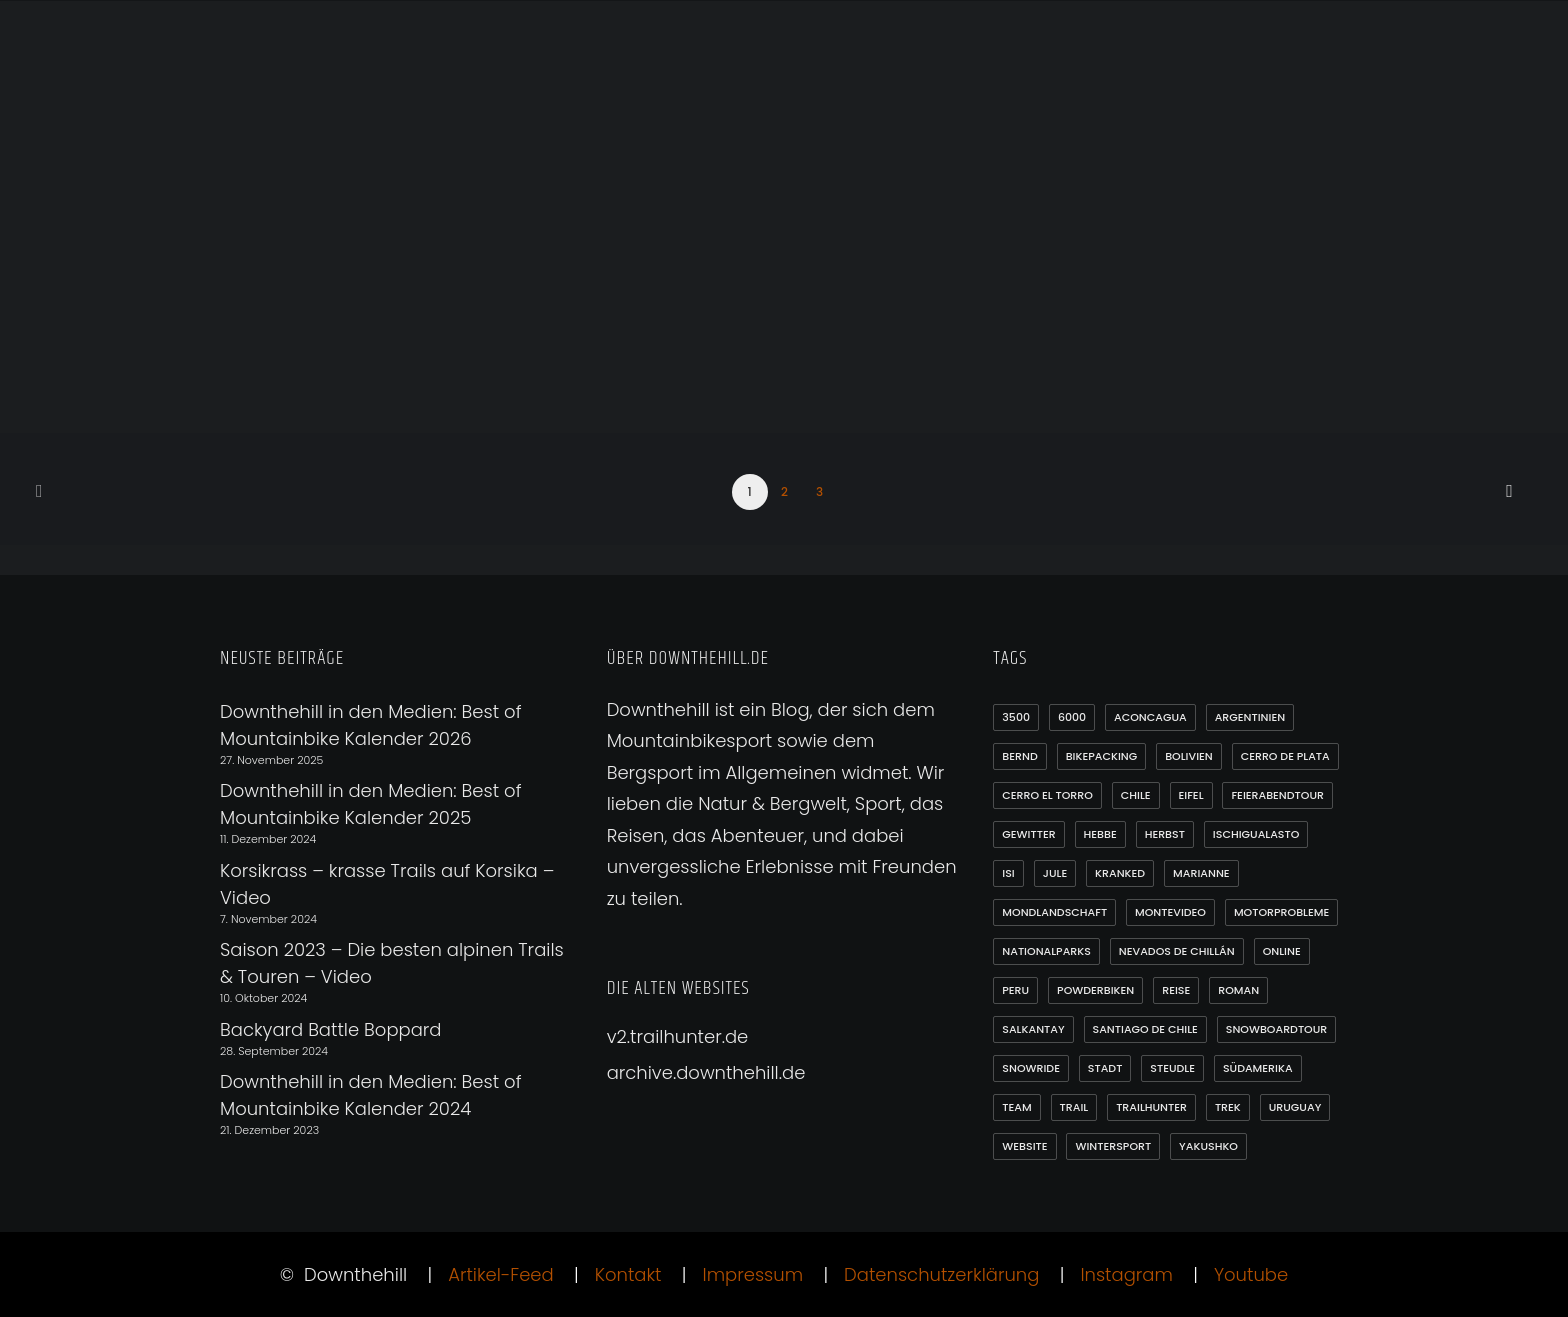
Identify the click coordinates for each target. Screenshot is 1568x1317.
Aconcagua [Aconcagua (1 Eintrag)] (1150, 717)
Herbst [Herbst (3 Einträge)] (1165, 834)
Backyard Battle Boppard (331, 1029)
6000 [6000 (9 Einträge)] (1072, 717)
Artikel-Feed (501, 1274)
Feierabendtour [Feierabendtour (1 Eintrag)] (1277, 795)
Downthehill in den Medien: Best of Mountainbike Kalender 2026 (370, 725)
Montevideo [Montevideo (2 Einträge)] (1170, 912)
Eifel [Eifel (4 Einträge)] (1191, 795)
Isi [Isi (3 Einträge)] (1008, 873)
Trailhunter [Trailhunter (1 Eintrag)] (1151, 1107)
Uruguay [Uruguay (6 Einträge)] (1295, 1107)
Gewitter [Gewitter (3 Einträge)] (1028, 834)
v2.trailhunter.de (678, 1036)
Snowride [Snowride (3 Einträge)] (1031, 1068)
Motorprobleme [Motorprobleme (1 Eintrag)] (1281, 912)
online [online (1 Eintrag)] (1282, 951)
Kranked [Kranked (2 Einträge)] (1120, 873)
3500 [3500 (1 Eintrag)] (1016, 717)
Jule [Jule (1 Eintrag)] (1055, 873)
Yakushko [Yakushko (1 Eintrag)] (1208, 1146)
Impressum (753, 1274)
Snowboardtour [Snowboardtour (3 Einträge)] (1277, 1029)
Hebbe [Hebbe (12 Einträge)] (1100, 834)
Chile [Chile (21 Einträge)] (1136, 795)
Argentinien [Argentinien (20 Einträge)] (1250, 717)
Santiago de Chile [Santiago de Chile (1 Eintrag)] (1145, 1029)
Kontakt (628, 1274)
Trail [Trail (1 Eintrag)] (1074, 1107)
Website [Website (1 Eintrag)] (1024, 1146)
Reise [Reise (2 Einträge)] (1176, 990)
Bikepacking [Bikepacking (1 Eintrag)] (1102, 756)
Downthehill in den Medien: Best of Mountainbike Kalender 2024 (370, 1095)
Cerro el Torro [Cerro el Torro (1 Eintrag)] (1047, 795)
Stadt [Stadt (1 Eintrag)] (1105, 1068)
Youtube (1251, 1274)
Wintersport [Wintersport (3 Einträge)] (1113, 1146)
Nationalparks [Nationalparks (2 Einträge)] (1046, 951)
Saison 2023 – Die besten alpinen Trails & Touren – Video (392, 963)
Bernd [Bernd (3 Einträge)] (1019, 756)
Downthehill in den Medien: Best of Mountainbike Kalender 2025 (370, 804)
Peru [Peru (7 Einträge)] (1015, 990)
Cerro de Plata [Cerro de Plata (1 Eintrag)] (1285, 756)
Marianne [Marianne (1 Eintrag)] (1201, 873)
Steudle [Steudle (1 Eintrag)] (1172, 1068)
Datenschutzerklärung (941, 1274)
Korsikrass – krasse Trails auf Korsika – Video (387, 884)
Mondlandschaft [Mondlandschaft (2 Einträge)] (1054, 912)
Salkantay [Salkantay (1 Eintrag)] (1033, 1029)
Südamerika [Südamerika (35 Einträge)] (1258, 1068)
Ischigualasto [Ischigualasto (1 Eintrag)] (1256, 834)
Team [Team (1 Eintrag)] (1016, 1107)
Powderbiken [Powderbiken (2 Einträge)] (1095, 990)
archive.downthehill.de (706, 1072)
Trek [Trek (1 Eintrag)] (1228, 1107)
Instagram (1126, 1274)
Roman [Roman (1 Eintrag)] (1238, 990)
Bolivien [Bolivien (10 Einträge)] (1189, 756)
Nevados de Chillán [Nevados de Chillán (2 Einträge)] (1177, 951)
